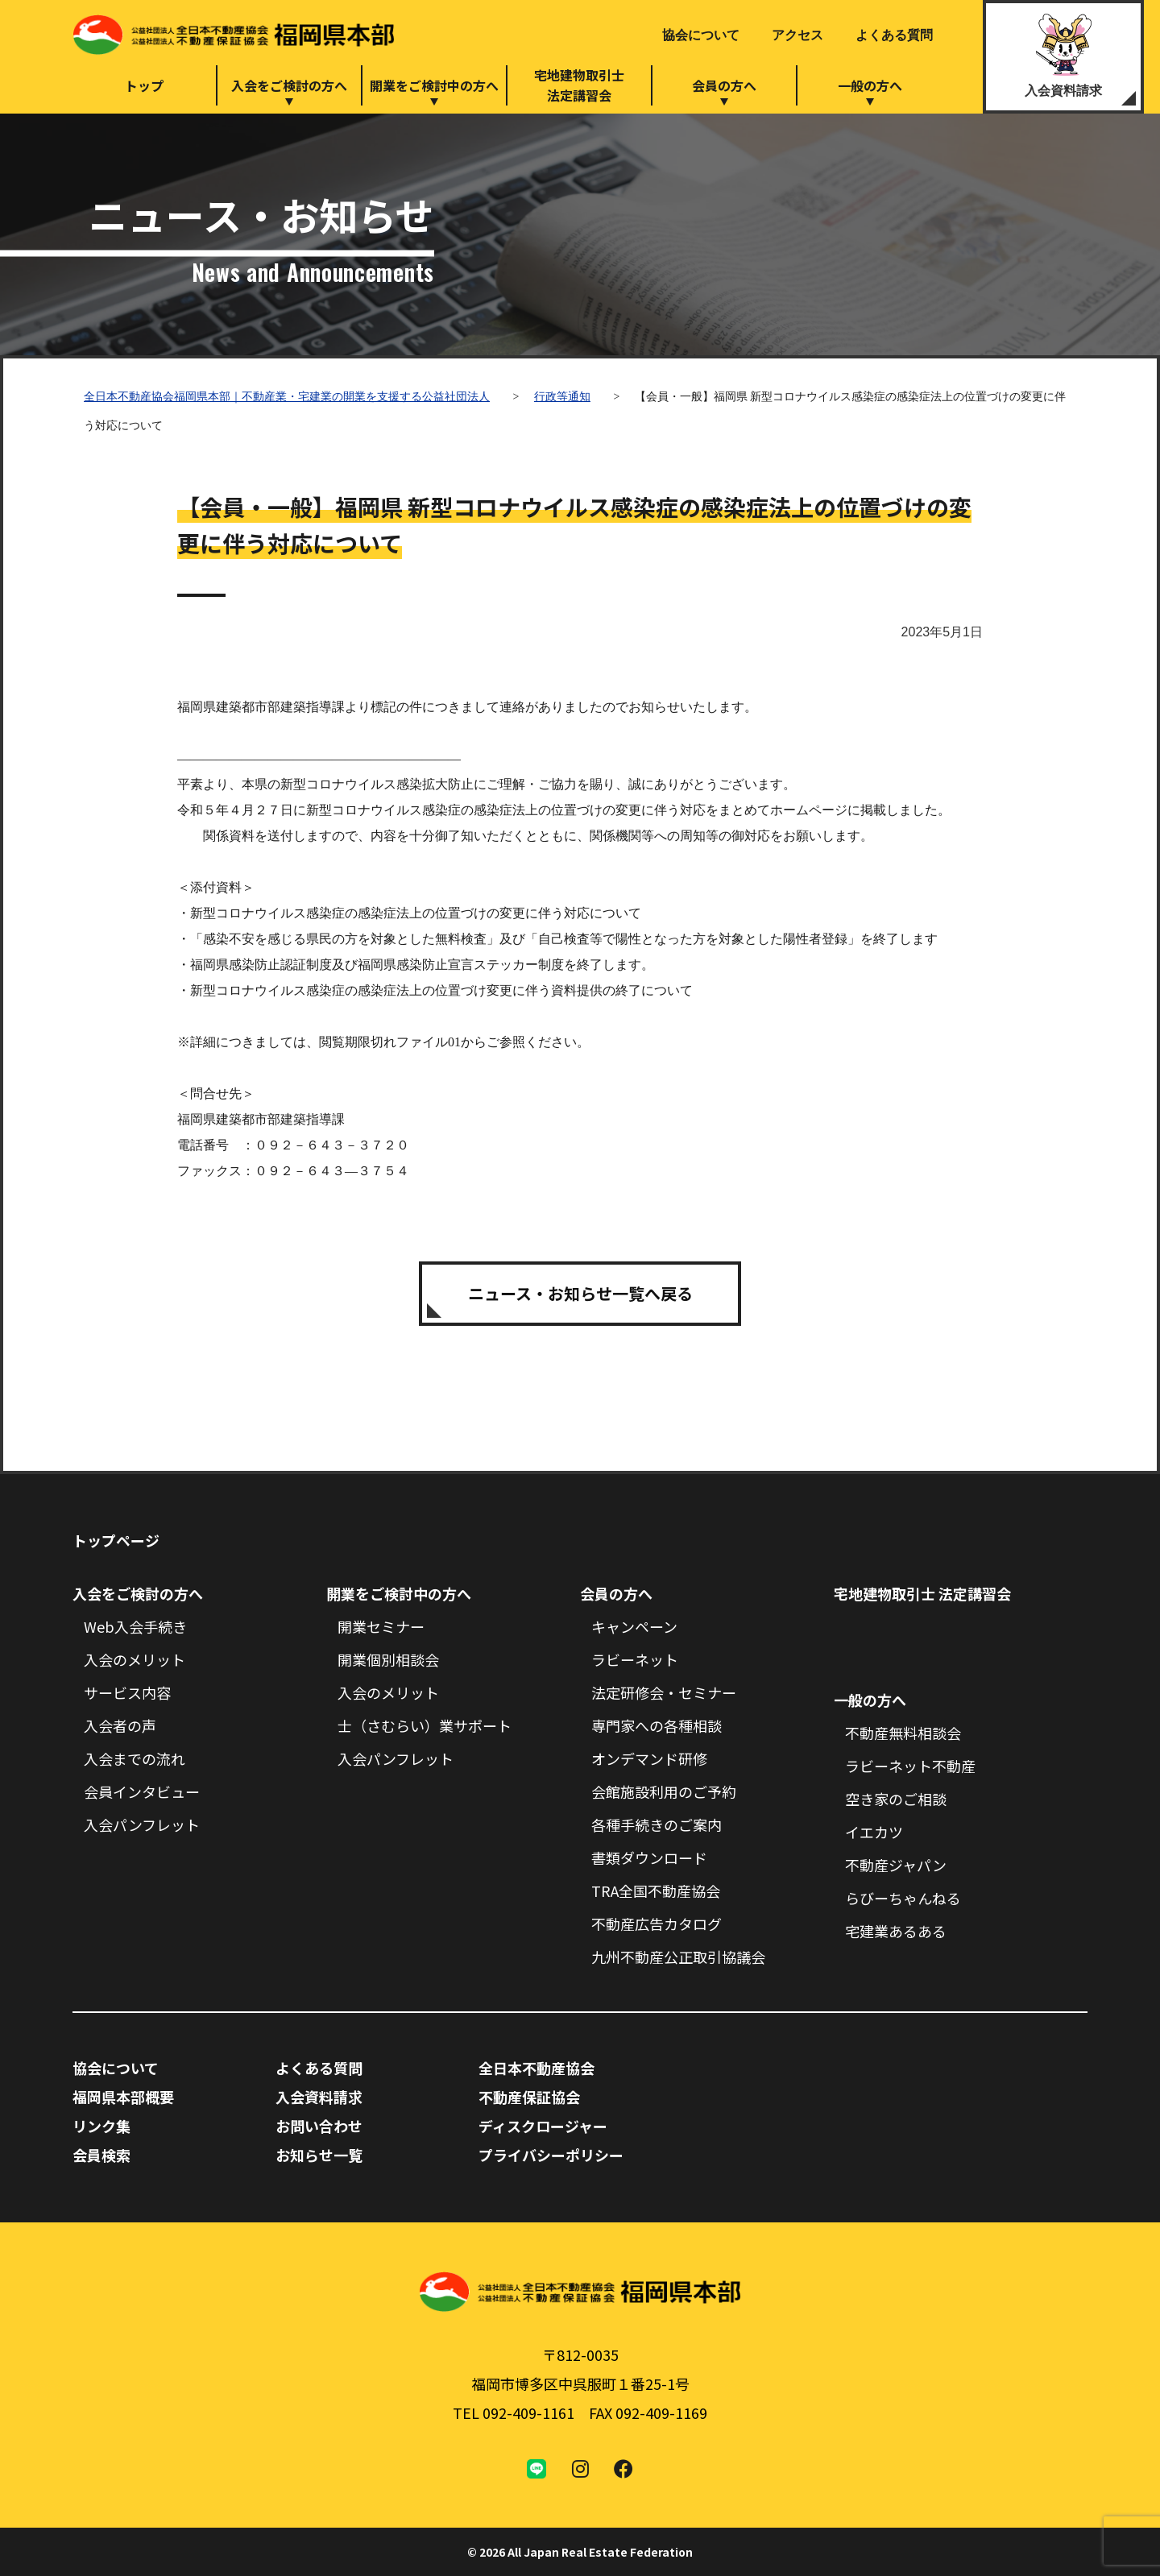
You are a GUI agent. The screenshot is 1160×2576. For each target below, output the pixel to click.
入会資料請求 (1063, 90)
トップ (144, 85)
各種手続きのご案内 (656, 1824)
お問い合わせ (319, 2125)
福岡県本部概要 (123, 2096)
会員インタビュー (142, 1791)
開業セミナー (381, 1626)
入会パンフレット (142, 1824)
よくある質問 (894, 35)
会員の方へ (724, 85)
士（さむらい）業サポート (425, 1725)
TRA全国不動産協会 (655, 1890)
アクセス (797, 35)
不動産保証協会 (529, 2096)
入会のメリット (134, 1659)
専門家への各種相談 (656, 1725)
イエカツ (874, 1831)
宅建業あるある (896, 1930)
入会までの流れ (134, 1758)
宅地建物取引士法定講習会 (579, 85)
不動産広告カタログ (656, 1923)
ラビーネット (634, 1659)
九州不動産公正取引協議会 (678, 1956)
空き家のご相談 (896, 1798)
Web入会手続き (135, 1626)
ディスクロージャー (542, 2125)
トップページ (116, 1540)
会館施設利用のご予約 (663, 1791)
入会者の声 (120, 1725)
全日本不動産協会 (536, 2067)
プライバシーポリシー (551, 2154)
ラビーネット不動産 (910, 1765)
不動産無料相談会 (903, 1732)
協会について (701, 35)
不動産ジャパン (896, 1864)
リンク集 (101, 2125)
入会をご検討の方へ (289, 85)
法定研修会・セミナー (663, 1692)
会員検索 (101, 2154)
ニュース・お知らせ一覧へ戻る (580, 1293)
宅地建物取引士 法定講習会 (922, 1593)
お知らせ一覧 (319, 2154)
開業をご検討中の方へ (434, 85)
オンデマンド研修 (649, 1758)
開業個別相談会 (388, 1659)
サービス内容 (127, 1692)
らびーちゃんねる (903, 1897)
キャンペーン (634, 1626)
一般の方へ (870, 85)
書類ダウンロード (649, 1857)
